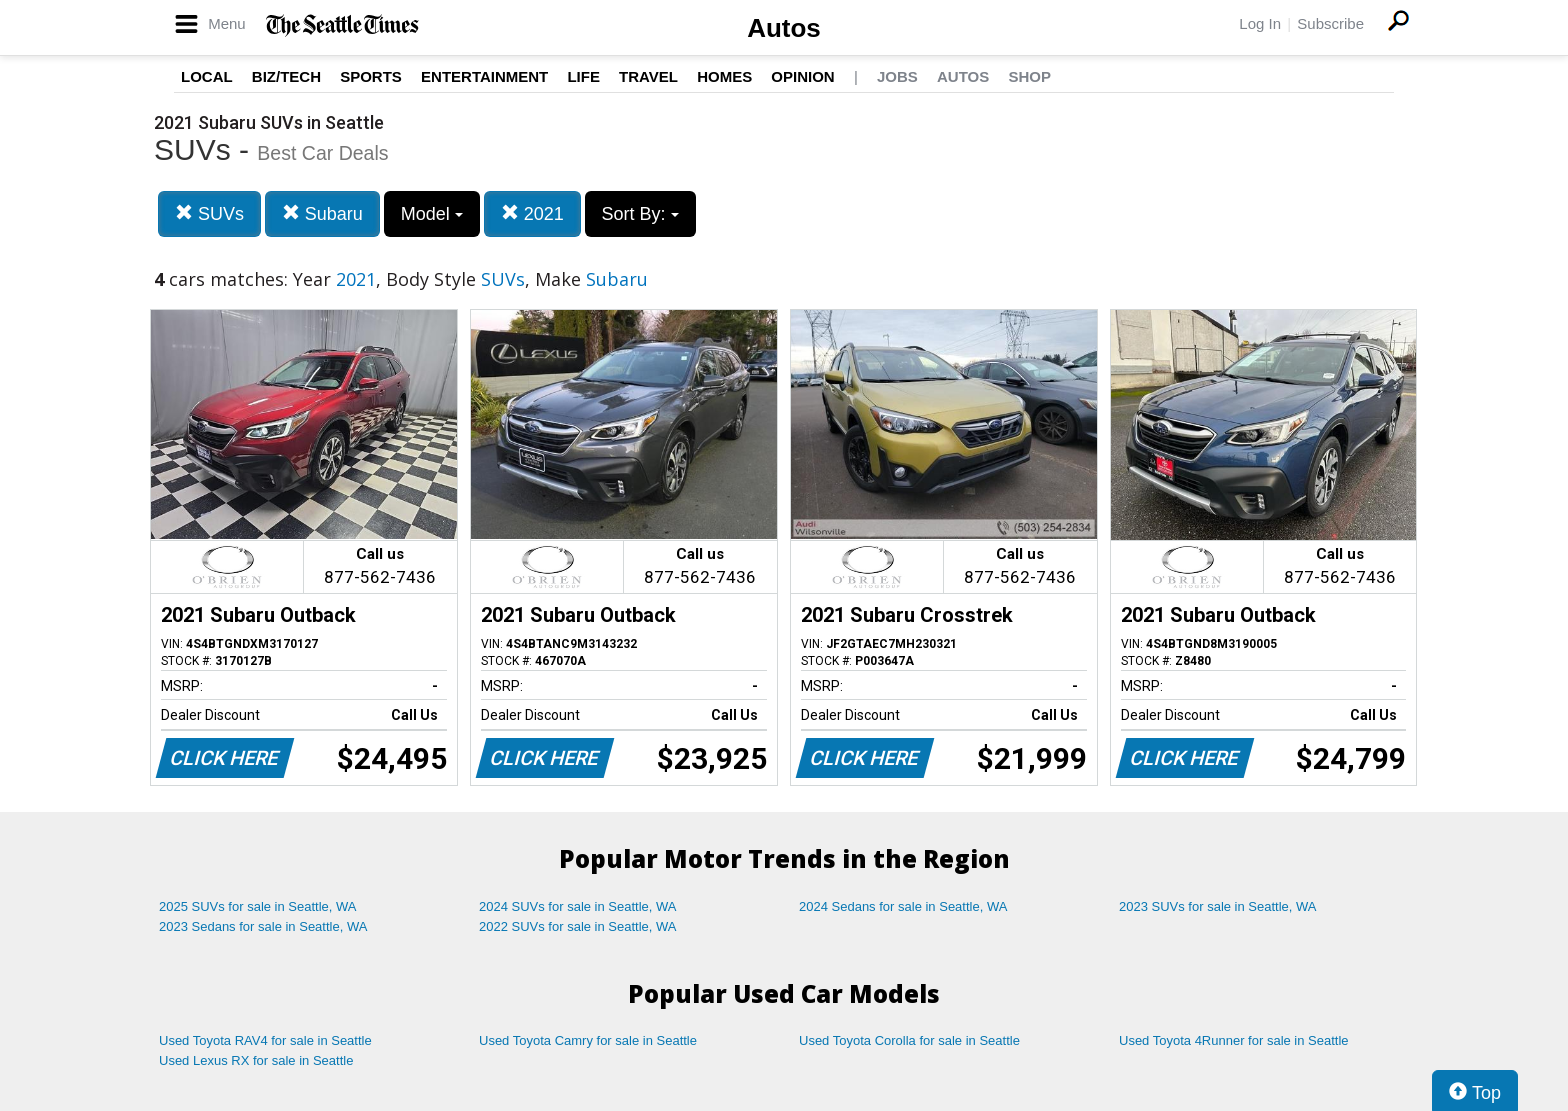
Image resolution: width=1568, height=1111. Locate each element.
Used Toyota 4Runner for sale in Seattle (1234, 1040)
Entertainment (484, 76)
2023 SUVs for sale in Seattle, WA (1218, 906)
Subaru (322, 213)
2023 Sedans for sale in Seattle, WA (263, 926)
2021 (532, 213)
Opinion (802, 76)
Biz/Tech (286, 76)
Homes (724, 76)
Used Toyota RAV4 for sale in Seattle (265, 1040)
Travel (648, 76)
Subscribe (1330, 23)
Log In (1260, 23)
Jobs (897, 76)
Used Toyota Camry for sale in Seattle (588, 1040)
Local (207, 76)
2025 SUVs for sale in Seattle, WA (258, 906)
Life (583, 76)
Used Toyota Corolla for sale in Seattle (909, 1040)
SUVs (209, 213)
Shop (1029, 76)
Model (432, 214)
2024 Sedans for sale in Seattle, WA (903, 906)
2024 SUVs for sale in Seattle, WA (578, 906)
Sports (371, 76)
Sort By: (640, 214)
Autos (784, 28)
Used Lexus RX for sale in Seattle (256, 1060)
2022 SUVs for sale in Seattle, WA (578, 926)
